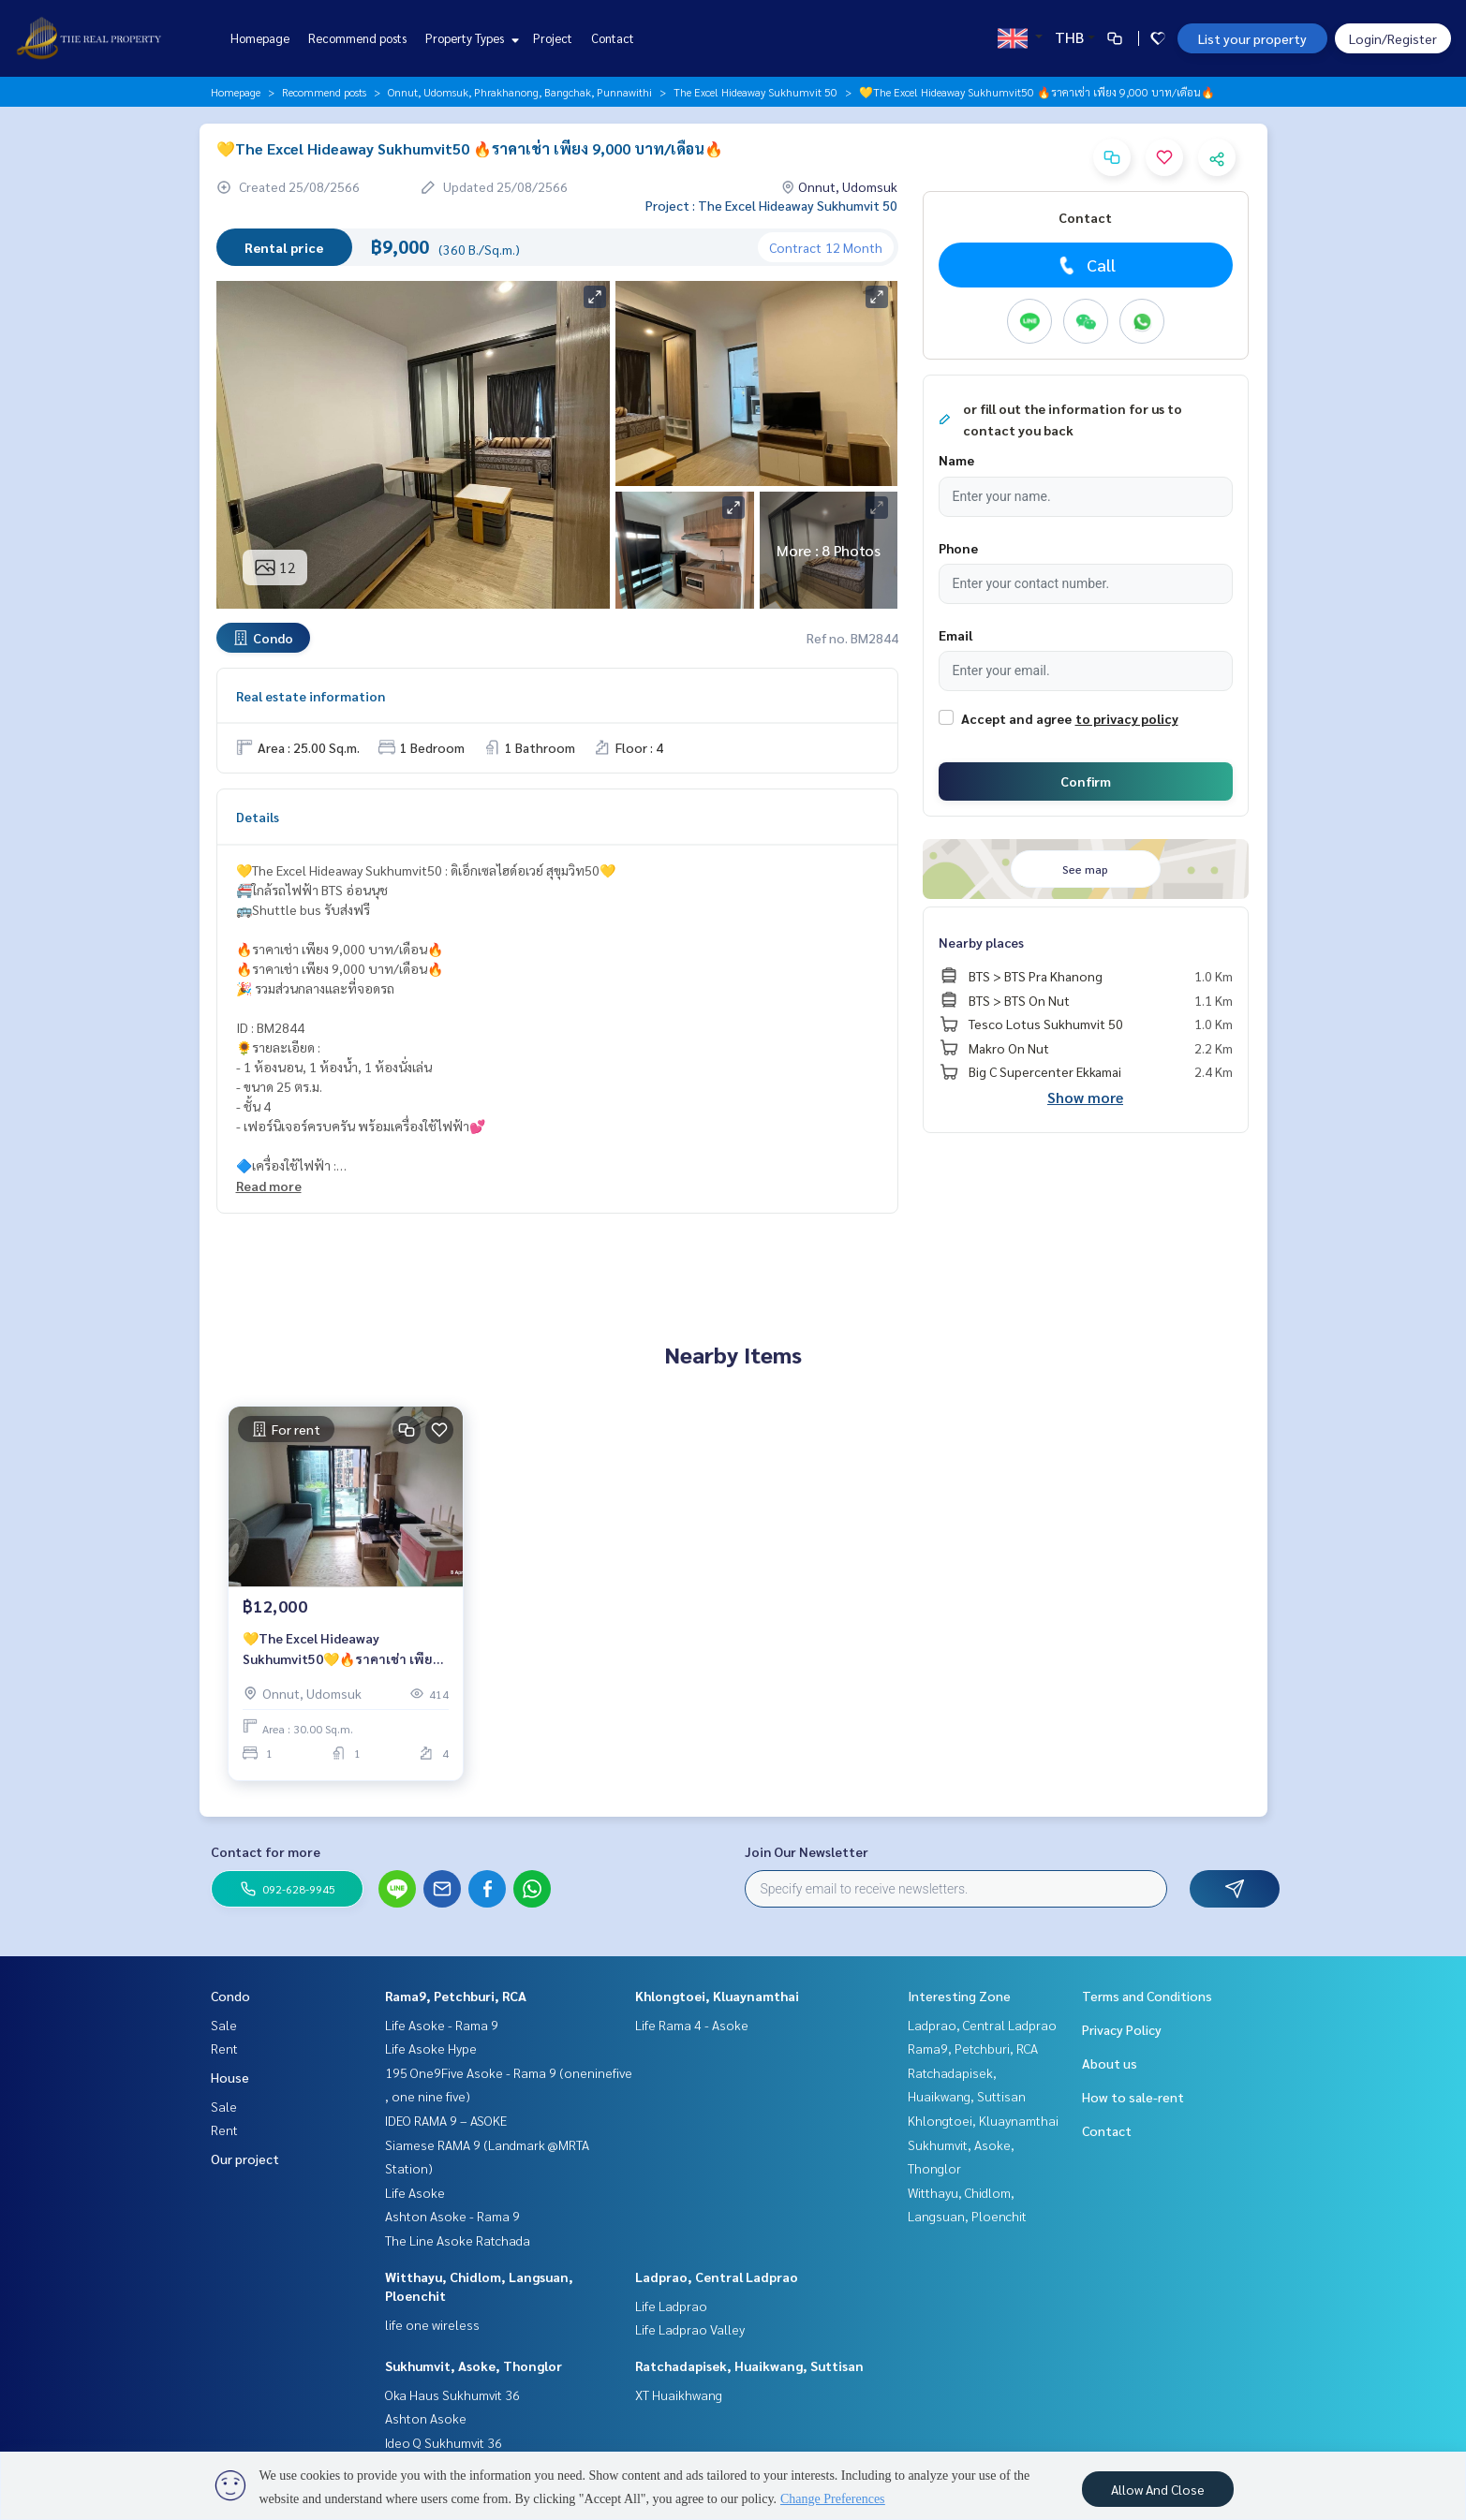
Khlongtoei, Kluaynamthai (717, 1995)
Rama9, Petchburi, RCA (455, 1995)
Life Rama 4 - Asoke (691, 2024)
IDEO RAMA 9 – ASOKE (446, 2120)
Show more (1085, 1097)
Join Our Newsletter (806, 1851)
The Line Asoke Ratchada (457, 2240)
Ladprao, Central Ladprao (716, 2276)
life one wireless (432, 2324)
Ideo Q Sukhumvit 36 (443, 2442)
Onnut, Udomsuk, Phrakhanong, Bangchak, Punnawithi (520, 91)
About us (1109, 2063)
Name (956, 459)
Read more (269, 1185)
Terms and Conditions (1147, 1995)
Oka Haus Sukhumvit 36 (452, 2394)
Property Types (469, 38)
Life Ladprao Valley (690, 2329)
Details (257, 816)
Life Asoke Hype (431, 2048)
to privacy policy (1126, 718)
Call (1085, 265)
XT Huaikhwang (678, 2394)
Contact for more (265, 1851)
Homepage (259, 38)
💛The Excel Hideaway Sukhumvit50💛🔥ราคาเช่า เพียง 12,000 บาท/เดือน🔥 (341, 1650)
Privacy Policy (1122, 2029)
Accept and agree (1016, 718)
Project (552, 38)
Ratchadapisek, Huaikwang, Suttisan (749, 2365)
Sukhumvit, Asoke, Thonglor (473, 2365)
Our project (245, 2158)
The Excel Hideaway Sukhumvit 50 (755, 91)
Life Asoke (415, 2192)
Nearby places (981, 942)
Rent (224, 2048)
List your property (1252, 38)
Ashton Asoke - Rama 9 (452, 2215)
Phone (958, 547)
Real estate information (310, 695)
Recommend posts (357, 38)
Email (955, 634)
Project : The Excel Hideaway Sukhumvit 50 (771, 205)
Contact (612, 38)
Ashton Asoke (425, 2417)
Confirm (1085, 781)
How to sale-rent (1133, 2096)
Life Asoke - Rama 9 (441, 2024)
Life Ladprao (671, 2305)
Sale (224, 2024)
